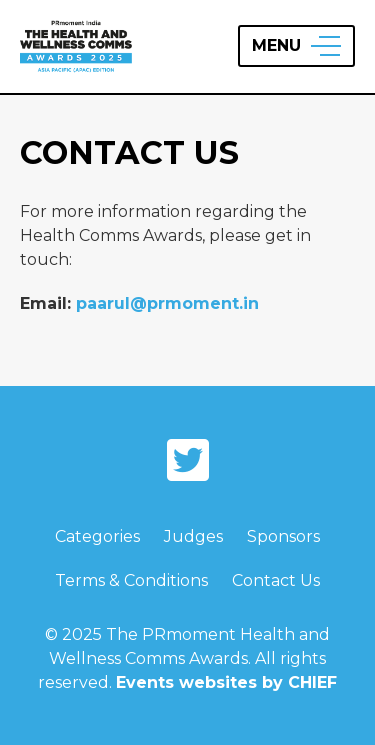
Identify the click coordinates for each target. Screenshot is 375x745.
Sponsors (283, 536)
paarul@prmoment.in (167, 303)
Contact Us (276, 580)
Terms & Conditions (131, 580)
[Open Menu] (296, 46)
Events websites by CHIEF (226, 682)
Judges (193, 536)
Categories (97, 536)
